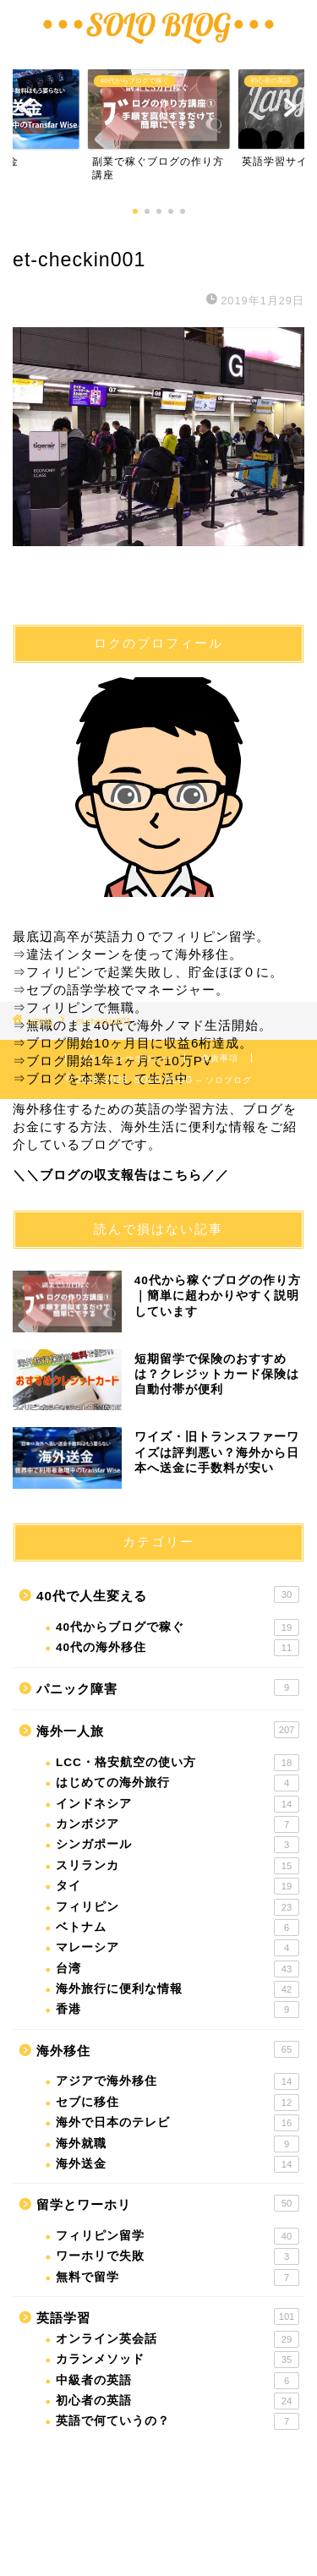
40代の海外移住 (177, 1647)
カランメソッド (177, 2359)
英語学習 (167, 2316)
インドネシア (177, 1804)
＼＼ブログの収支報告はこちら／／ (121, 1175)
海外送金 (177, 2164)
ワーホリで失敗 (177, 2256)
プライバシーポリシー (125, 1058)
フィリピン (177, 1907)
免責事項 (219, 1058)
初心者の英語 (177, 2401)
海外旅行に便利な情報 (177, 1989)
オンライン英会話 (177, 2339)
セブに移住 (177, 2102)
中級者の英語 (177, 2380)
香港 (177, 2009)
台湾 (177, 1969)
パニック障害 (167, 1687)
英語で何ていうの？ (177, 2421)
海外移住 (167, 2049)
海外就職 (177, 2144)
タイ (177, 1886)
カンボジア (177, 1824)
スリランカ (177, 1865)
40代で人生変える (167, 1594)
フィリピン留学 (177, 2236)
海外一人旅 (167, 1729)
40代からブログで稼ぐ (177, 1627)
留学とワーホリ (167, 2203)
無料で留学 (177, 2277)
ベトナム (177, 1927)
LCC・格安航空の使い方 (177, 1762)
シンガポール (177, 1844)
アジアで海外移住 (177, 2081)
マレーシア (177, 1947)
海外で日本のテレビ (177, 2122)
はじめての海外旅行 (177, 1783)
